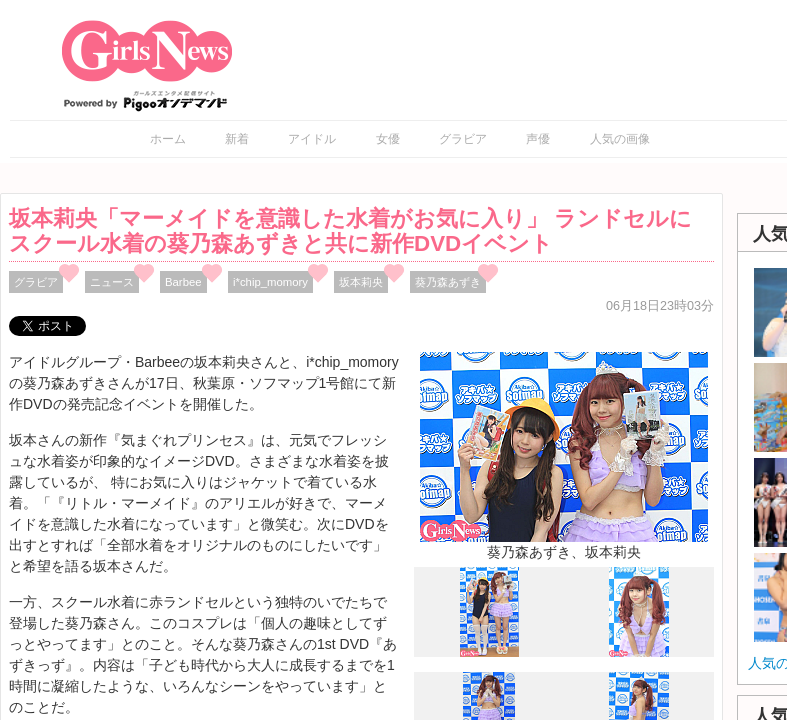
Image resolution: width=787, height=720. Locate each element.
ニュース (112, 282)
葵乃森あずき (448, 282)
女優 (388, 139)
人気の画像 (620, 139)
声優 (538, 139)
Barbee (183, 282)
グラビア (463, 139)
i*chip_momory (270, 282)
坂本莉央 (361, 282)
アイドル (312, 139)
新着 (237, 139)
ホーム (168, 139)
